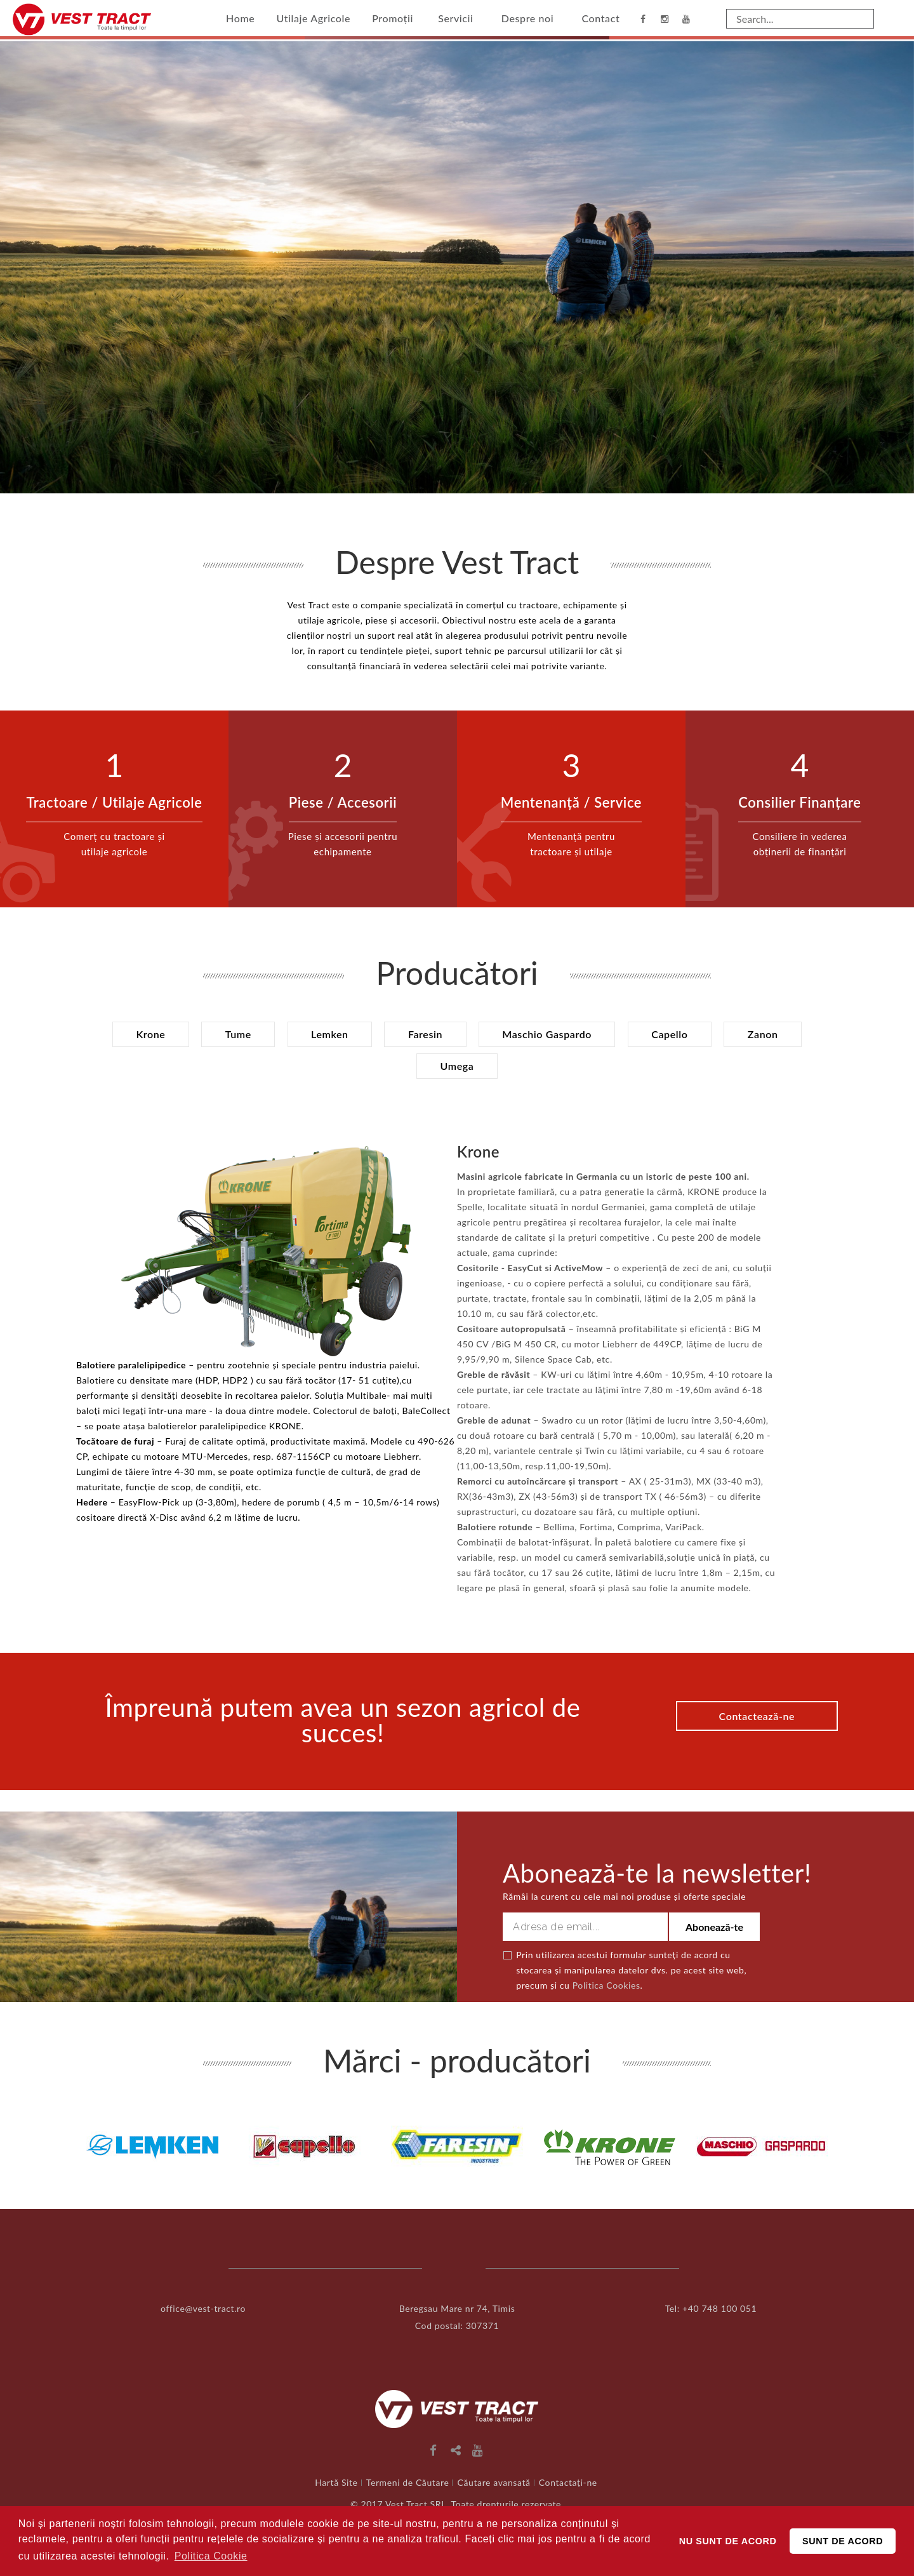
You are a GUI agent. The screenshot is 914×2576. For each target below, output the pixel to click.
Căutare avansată (494, 2481)
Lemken (327, 1034)
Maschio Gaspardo (549, 1034)
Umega (457, 1066)
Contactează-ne (755, 1715)
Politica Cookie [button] (211, 2556)
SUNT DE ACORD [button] (842, 2541)
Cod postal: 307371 (457, 2324)
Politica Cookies (606, 1984)
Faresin (425, 1034)
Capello (674, 1034)
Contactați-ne (568, 2481)
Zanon (770, 1034)
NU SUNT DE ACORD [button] (728, 2541)
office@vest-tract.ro (203, 2307)
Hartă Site (336, 2481)
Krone (143, 1034)
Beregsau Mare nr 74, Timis (457, 2307)
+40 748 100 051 (719, 2307)
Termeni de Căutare (407, 2481)
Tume (233, 1034)
